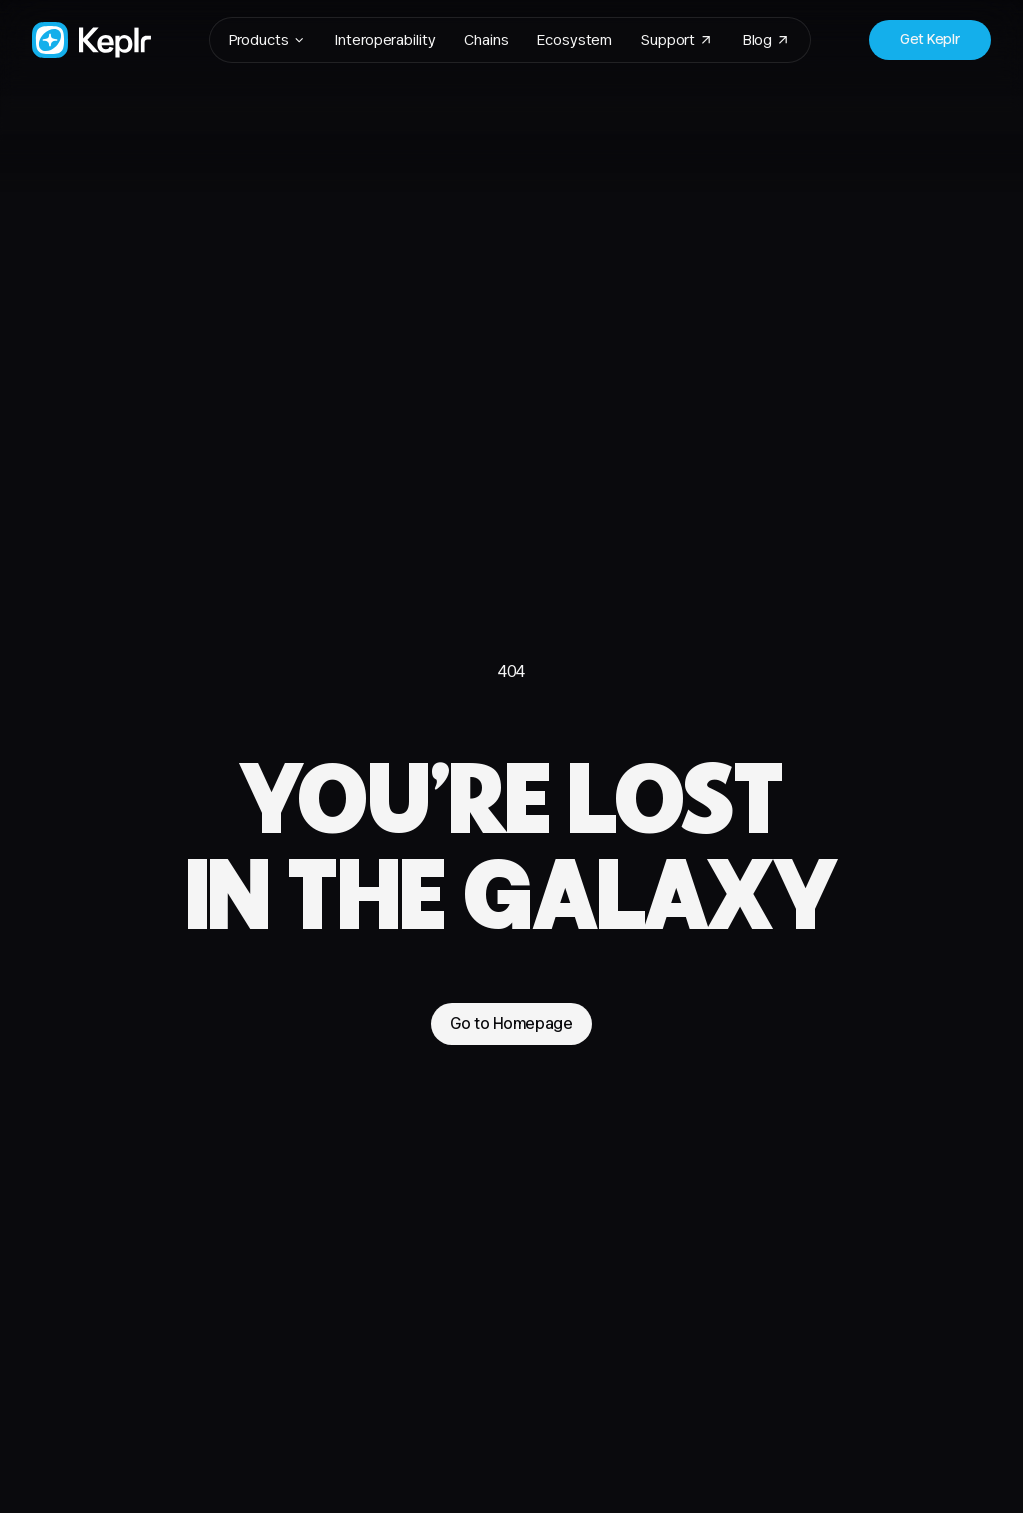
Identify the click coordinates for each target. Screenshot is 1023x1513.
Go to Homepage (511, 1023)
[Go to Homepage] (91, 39)
